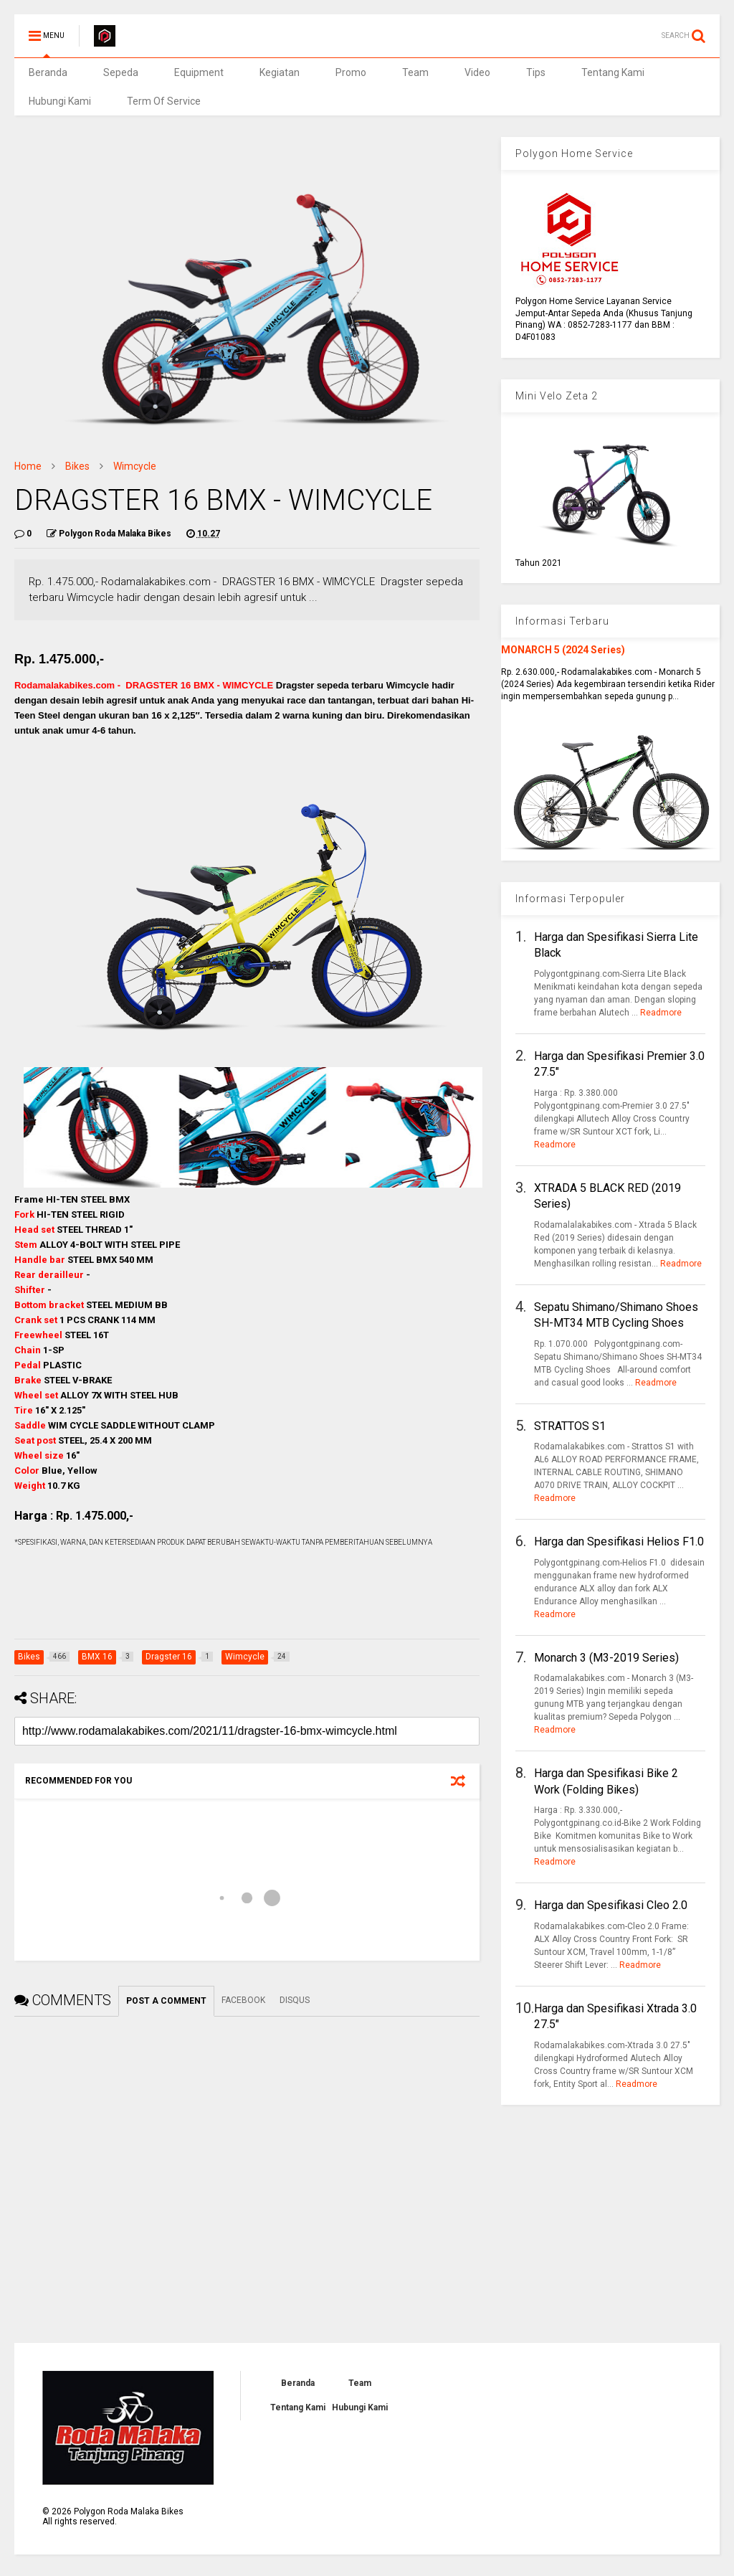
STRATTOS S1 (570, 1426)
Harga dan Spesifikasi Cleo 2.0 (610, 1905)
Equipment (199, 72)
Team (415, 72)
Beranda (48, 72)
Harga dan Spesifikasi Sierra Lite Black (616, 945)
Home (28, 466)
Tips (535, 72)
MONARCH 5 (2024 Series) (563, 649)
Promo (350, 72)
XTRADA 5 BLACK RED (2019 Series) (607, 1196)
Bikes (77, 466)
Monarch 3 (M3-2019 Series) (606, 1658)
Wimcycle (134, 466)
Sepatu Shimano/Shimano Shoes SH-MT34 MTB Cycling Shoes (616, 1315)
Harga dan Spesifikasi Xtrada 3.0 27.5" (615, 2016)
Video (477, 72)
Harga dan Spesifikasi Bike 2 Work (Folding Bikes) (606, 1781)
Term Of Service (164, 101)
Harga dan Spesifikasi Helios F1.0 (619, 1541)
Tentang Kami (612, 72)
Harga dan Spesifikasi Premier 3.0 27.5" (619, 1064)
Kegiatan (279, 72)
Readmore (661, 1013)
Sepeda (120, 72)
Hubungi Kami (60, 101)
